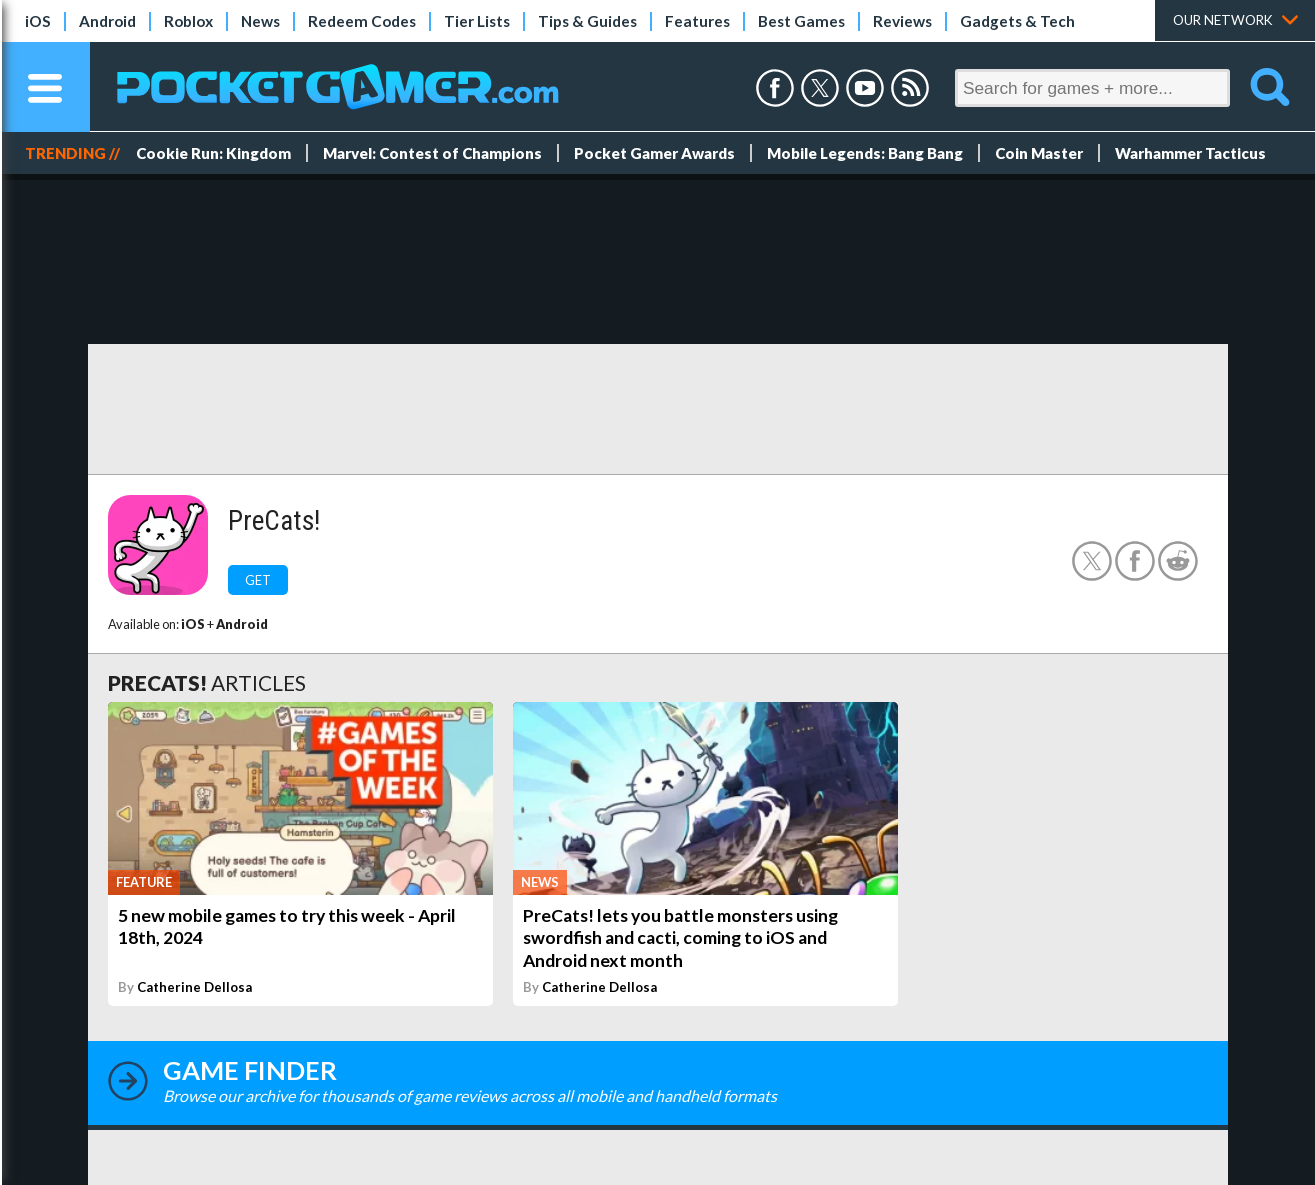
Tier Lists (477, 21)
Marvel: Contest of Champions (432, 153)
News (260, 21)
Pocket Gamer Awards (654, 153)
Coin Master (1039, 153)
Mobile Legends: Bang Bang (865, 153)
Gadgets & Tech (1017, 21)
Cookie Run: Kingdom (213, 153)
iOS (38, 21)
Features (697, 21)
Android (107, 21)
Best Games (801, 21)
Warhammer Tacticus (1190, 153)
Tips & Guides (587, 21)
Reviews (902, 21)
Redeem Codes (362, 21)
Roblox (188, 21)
